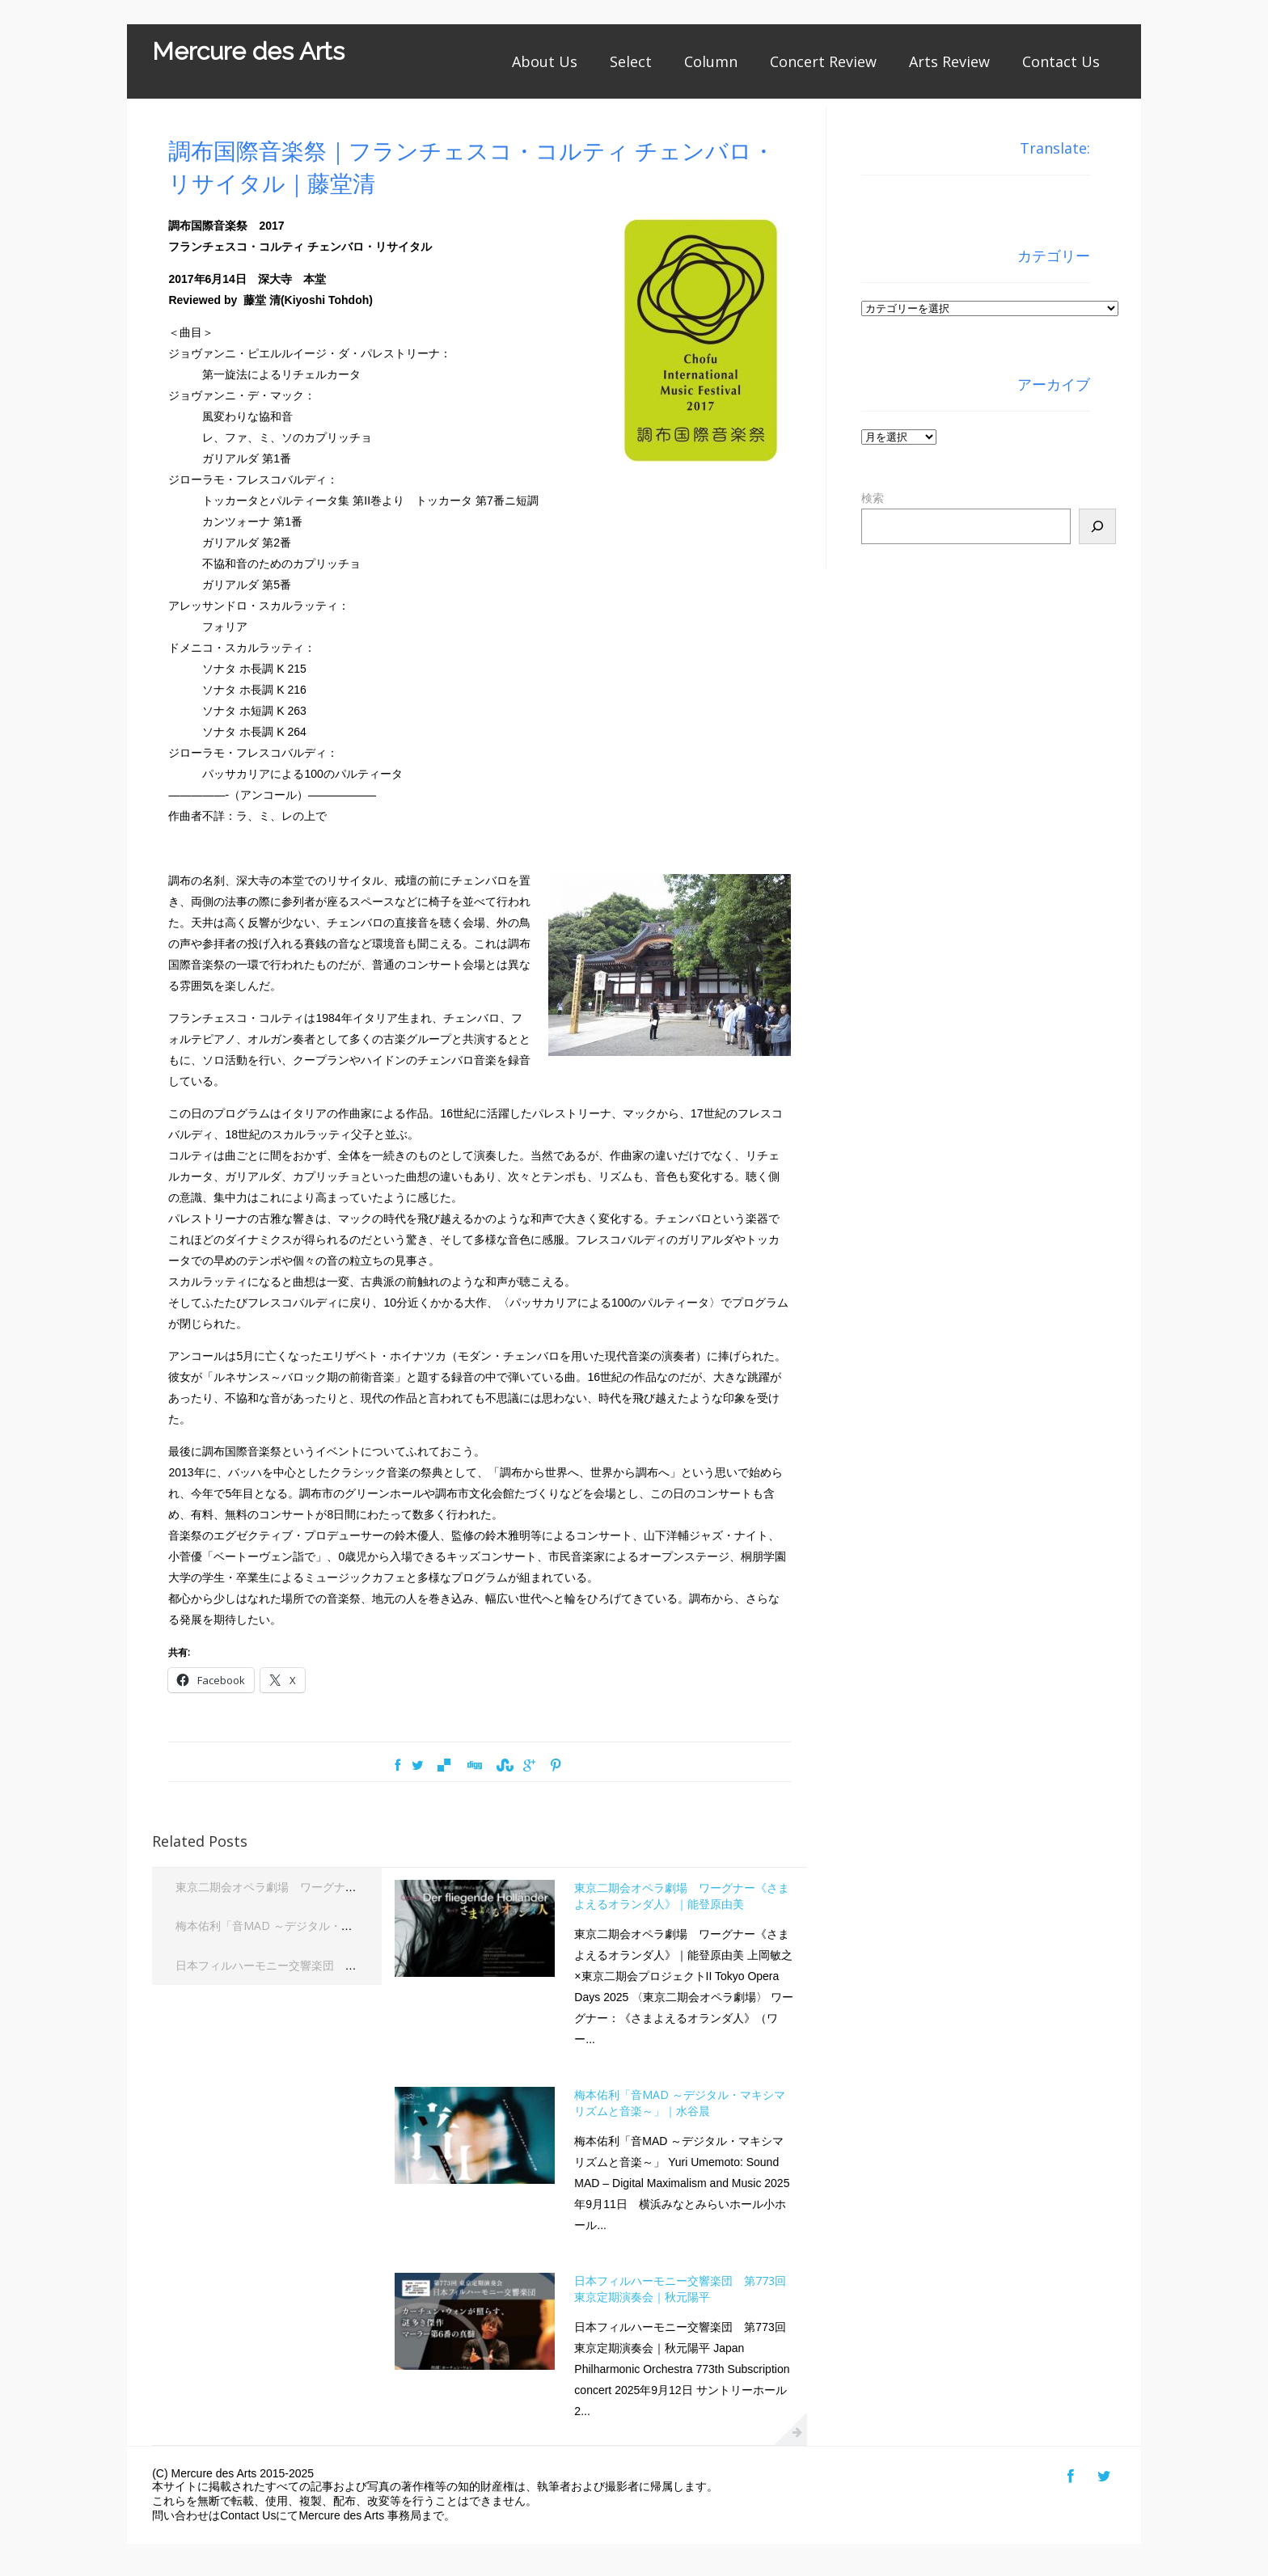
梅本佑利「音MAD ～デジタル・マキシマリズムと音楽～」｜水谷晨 (348, 1925)
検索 (872, 498)
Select (631, 61)
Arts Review (949, 61)
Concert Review (823, 61)
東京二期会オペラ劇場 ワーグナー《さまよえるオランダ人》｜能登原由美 (367, 1886)
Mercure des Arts (248, 51)
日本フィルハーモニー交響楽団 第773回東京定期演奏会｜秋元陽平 (349, 1965)
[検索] (1097, 526)
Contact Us (1061, 61)
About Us (544, 61)
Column (711, 61)
